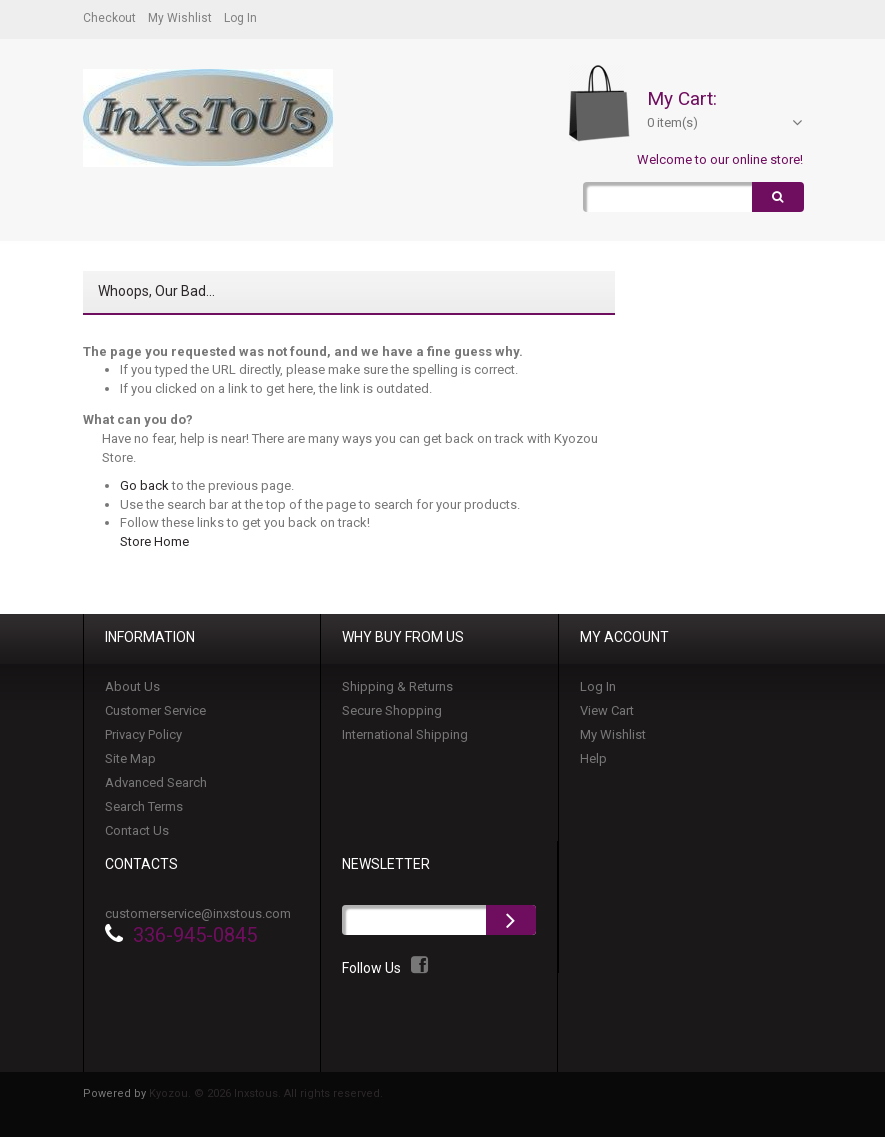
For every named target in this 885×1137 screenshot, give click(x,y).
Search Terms (144, 807)
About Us (132, 687)
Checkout (109, 18)
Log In (240, 18)
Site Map (130, 759)
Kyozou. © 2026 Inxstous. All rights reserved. (266, 1094)
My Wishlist (180, 18)
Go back (144, 485)
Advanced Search (156, 783)
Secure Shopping (392, 711)
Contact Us (137, 831)
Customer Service (155, 711)
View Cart (607, 711)
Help (593, 759)
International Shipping (405, 735)
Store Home (154, 541)
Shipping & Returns (397, 687)
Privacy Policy (143, 735)
